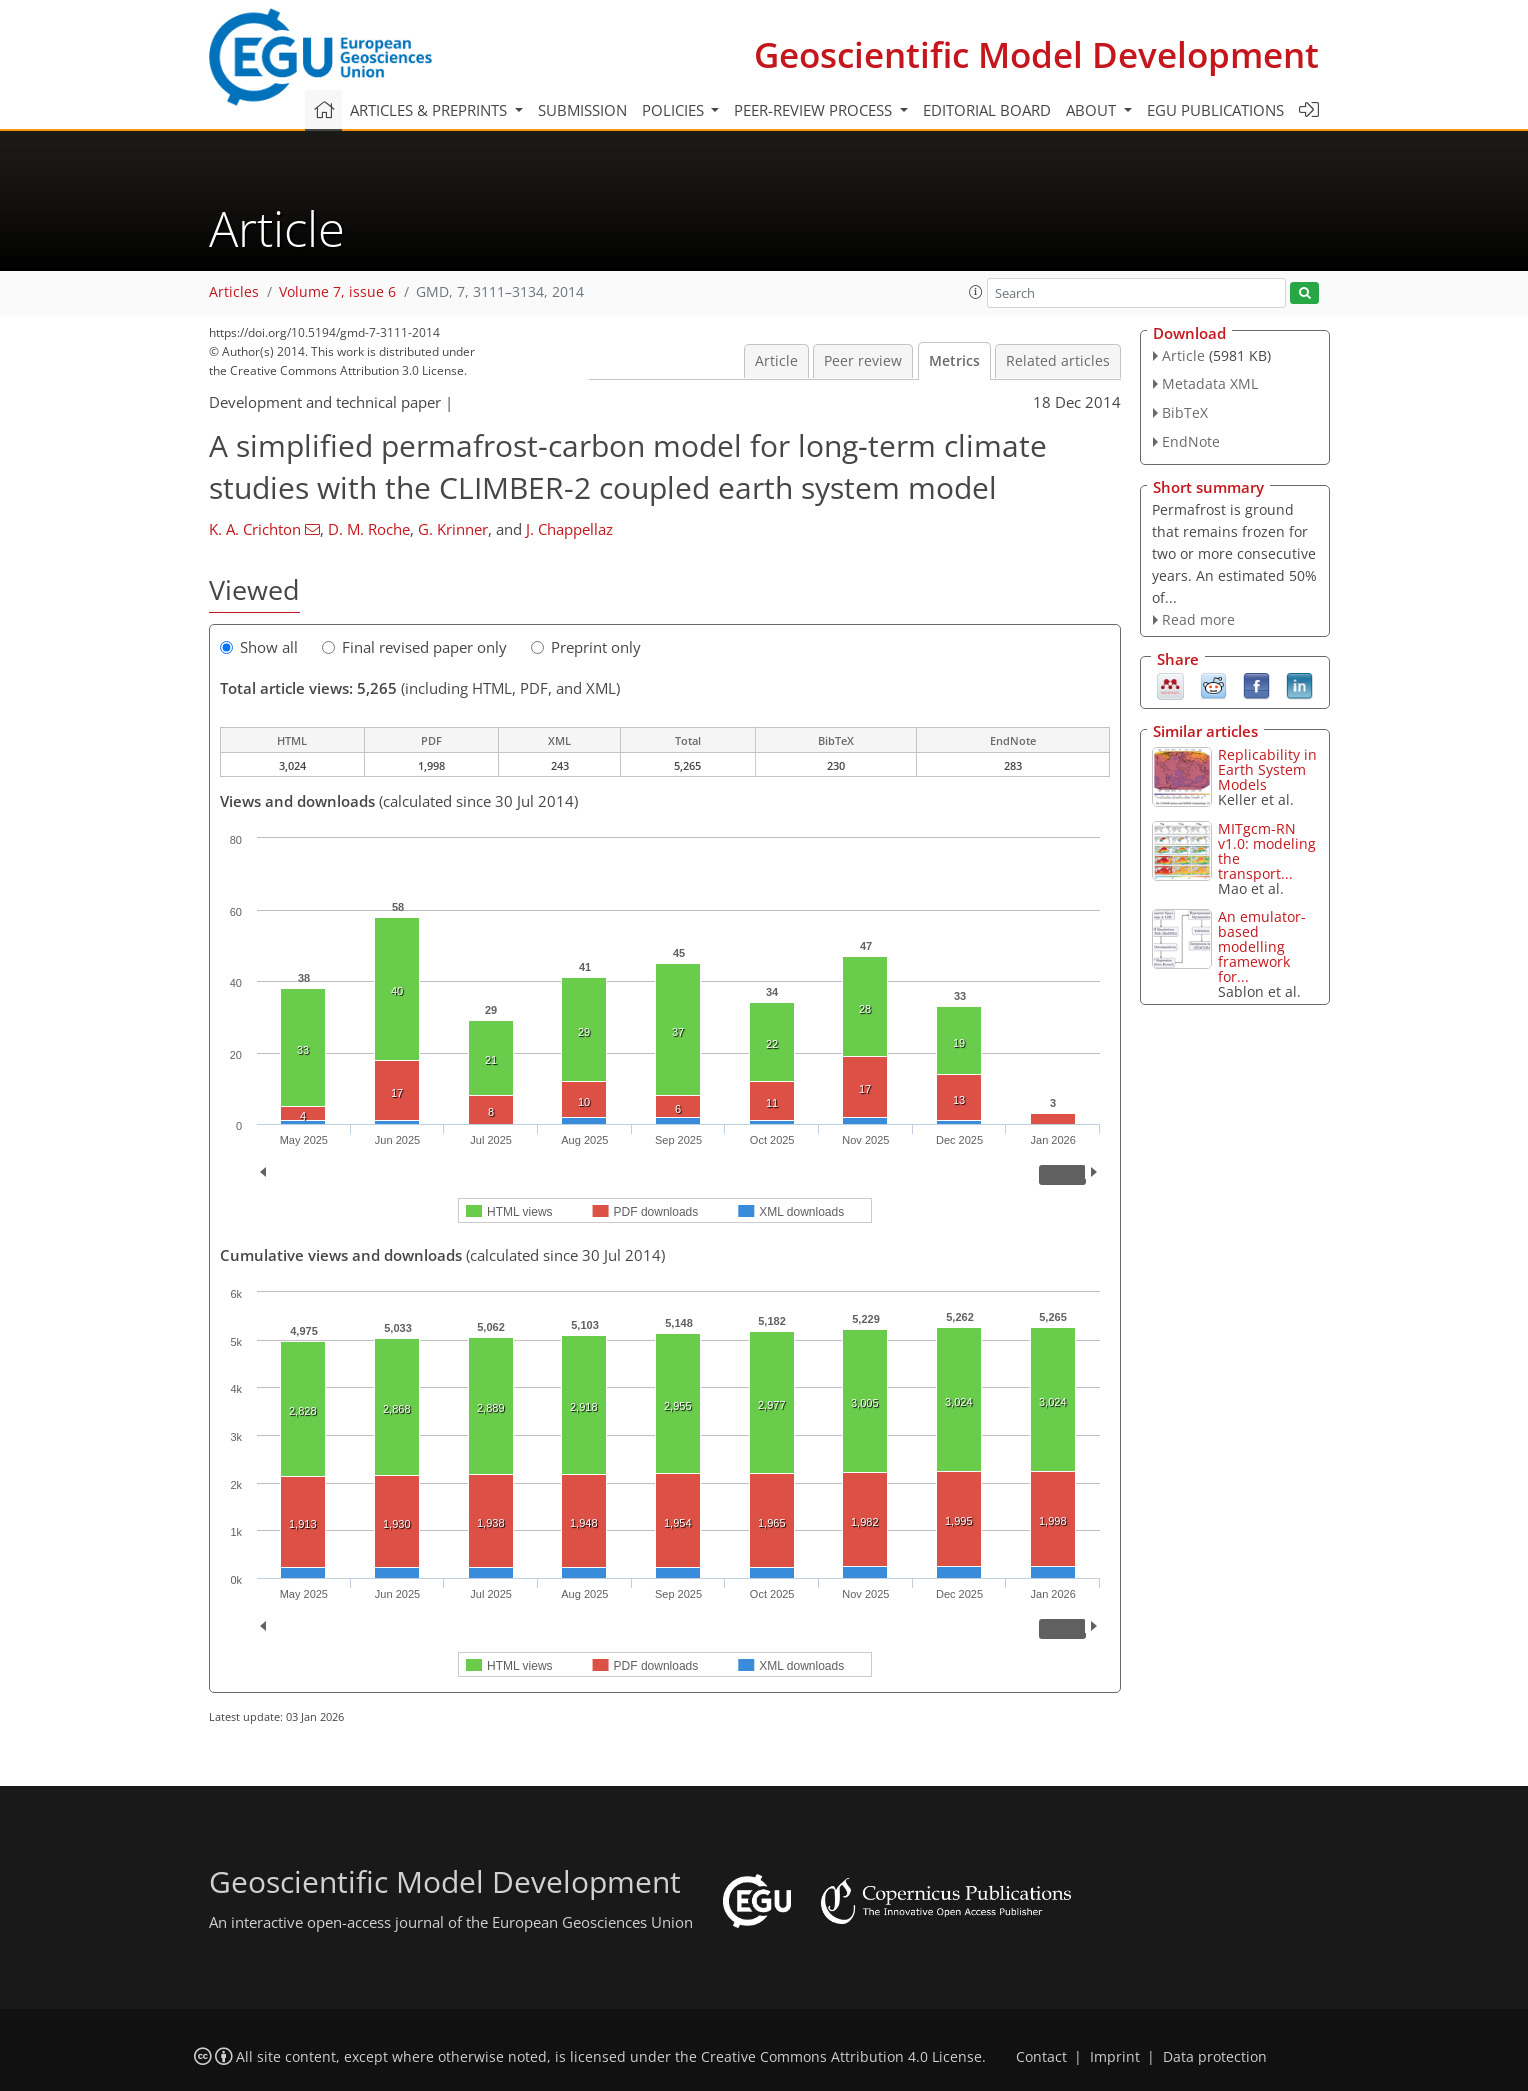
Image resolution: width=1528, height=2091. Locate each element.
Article (776, 361)
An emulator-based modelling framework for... (1262, 946)
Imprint (1115, 2057)
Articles (234, 292)
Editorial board (987, 110)
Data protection (1215, 2057)
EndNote (1191, 441)
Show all (259, 647)
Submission (582, 110)
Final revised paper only (414, 647)
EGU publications (1215, 110)
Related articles (1058, 361)
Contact (1041, 2057)
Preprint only (586, 647)
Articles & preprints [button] (430, 110)
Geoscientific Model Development (1036, 54)
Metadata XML (1210, 383)
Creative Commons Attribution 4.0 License (841, 2057)
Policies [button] (675, 110)
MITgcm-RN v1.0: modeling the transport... (1267, 851)
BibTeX (1185, 412)
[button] (976, 292)
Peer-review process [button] (815, 110)
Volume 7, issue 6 (337, 292)
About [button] (1093, 110)
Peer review (863, 361)
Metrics (954, 361)
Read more (1198, 619)
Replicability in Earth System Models (1267, 769)
